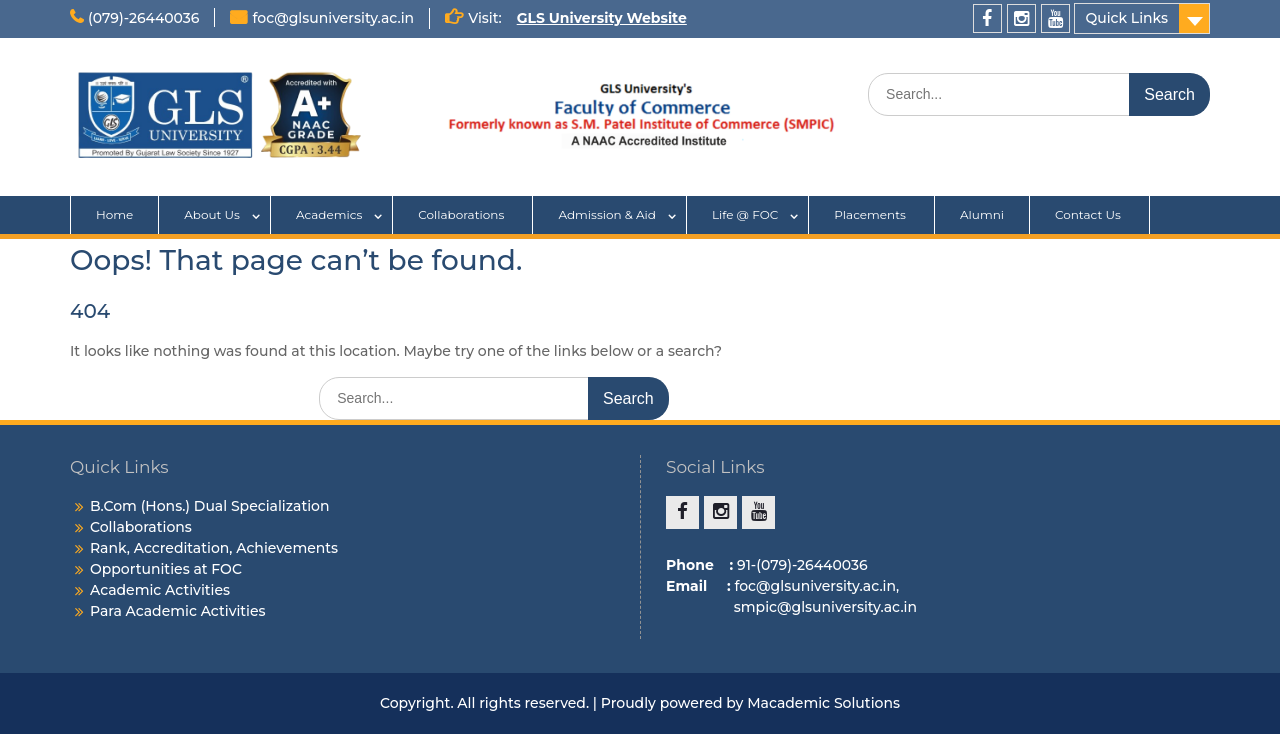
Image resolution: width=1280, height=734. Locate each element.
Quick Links (1126, 18)
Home (114, 214)
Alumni (982, 214)
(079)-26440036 (143, 18)
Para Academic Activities (178, 611)
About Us (212, 214)
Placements (871, 214)
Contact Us (1089, 214)
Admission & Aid (607, 214)
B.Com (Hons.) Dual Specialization (210, 506)
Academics (329, 214)
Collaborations (462, 214)
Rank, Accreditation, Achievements (214, 548)
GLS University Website (602, 18)
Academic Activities (160, 590)
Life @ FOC (745, 214)
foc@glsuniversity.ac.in (333, 18)
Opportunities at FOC (166, 569)
